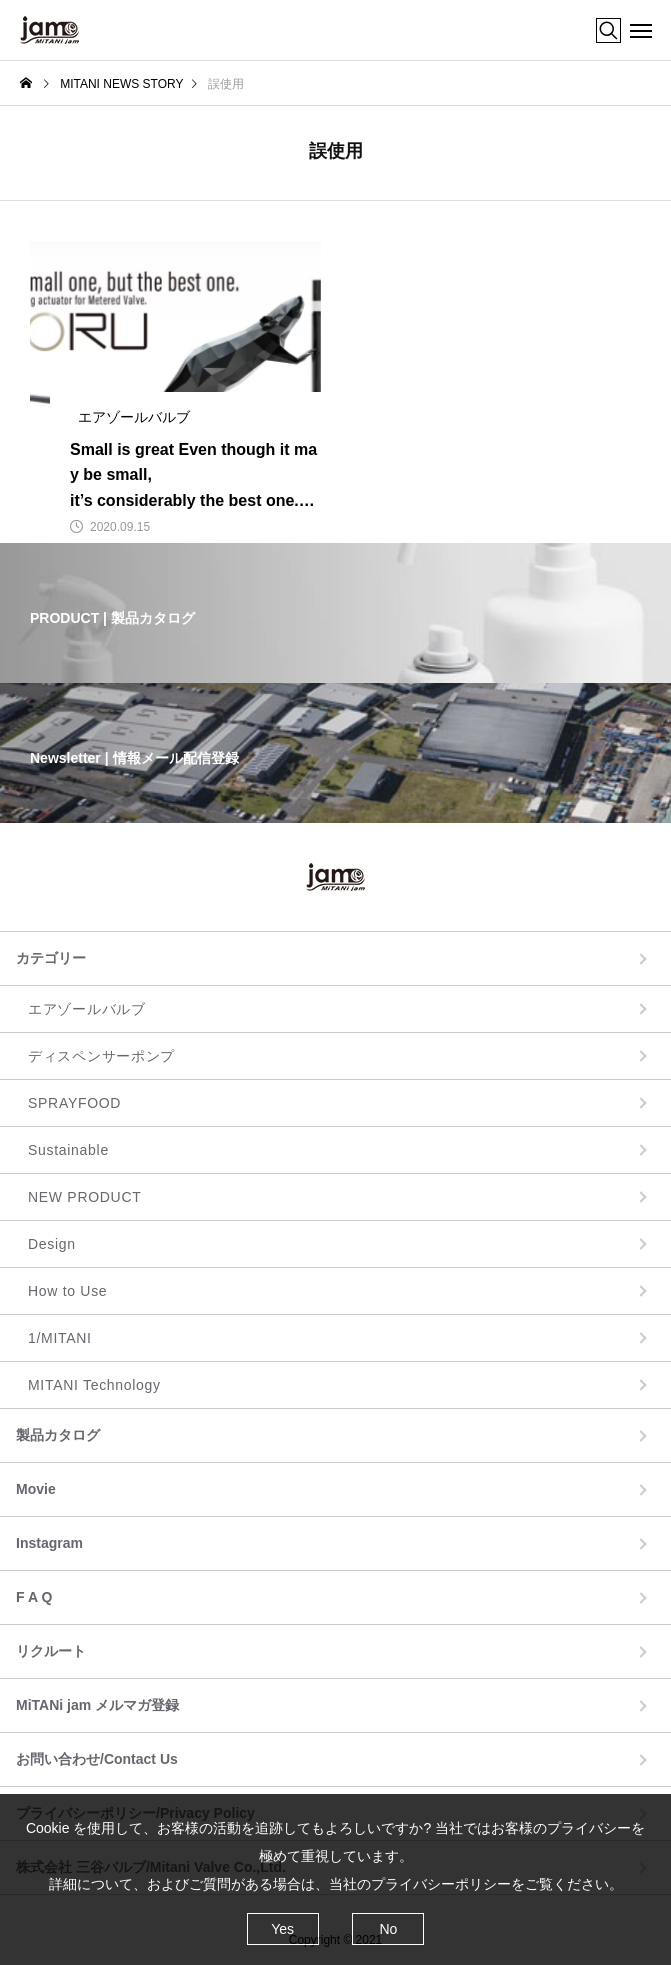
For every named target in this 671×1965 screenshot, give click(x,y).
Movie (36, 1489)
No (388, 1929)
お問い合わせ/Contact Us (97, 1759)
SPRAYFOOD (74, 1103)
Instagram (49, 1543)
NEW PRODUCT (84, 1197)
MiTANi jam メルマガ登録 (97, 1705)
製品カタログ (58, 1435)
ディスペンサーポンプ (101, 1056)
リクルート (51, 1651)
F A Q (34, 1597)
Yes (282, 1929)
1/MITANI (60, 1338)
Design (52, 1244)
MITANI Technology (94, 1385)
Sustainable (68, 1150)
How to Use (67, 1291)
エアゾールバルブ (87, 1009)
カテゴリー (51, 958)
